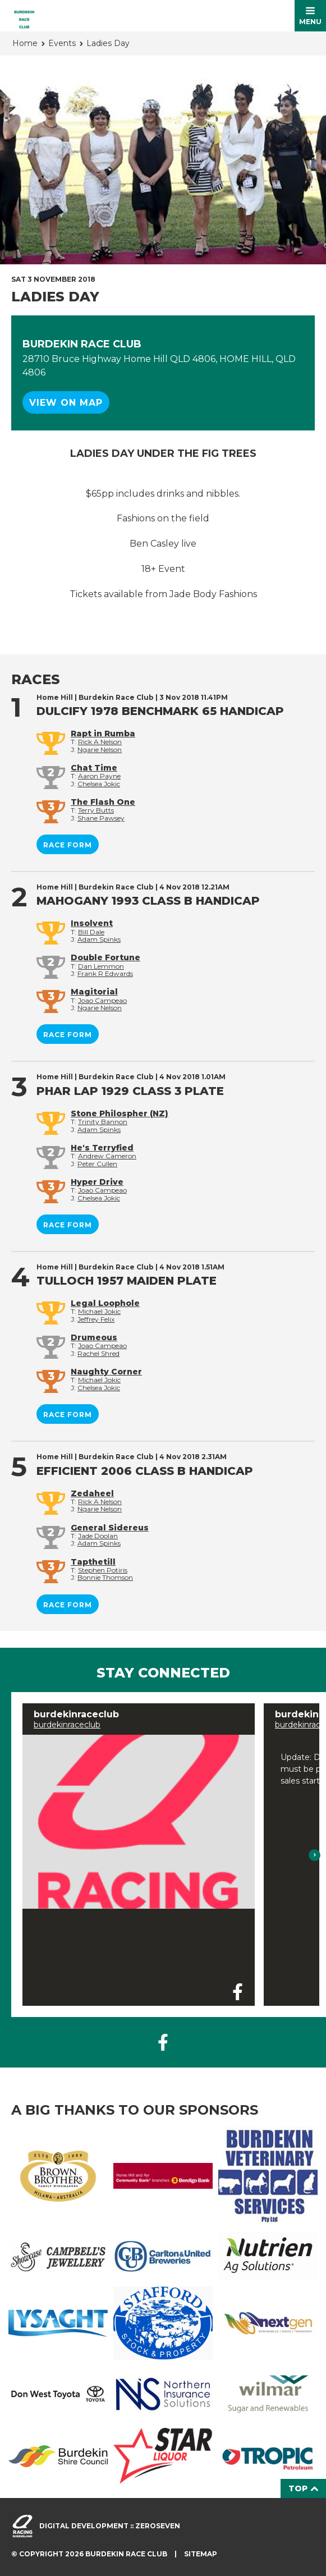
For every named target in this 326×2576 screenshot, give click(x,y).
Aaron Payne (99, 776)
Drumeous (94, 1337)
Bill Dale (91, 932)
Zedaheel (92, 1493)
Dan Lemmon (101, 966)
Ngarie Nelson (99, 749)
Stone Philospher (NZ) (119, 1113)
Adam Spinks (99, 939)
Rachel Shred (98, 1353)
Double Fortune (105, 957)
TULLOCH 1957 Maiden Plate (126, 1280)
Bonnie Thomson (105, 1577)
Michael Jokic (99, 1311)
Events (62, 43)
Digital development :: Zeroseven (109, 2526)
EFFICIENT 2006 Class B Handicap (144, 1471)
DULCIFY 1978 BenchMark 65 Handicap (160, 711)
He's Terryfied (102, 1148)
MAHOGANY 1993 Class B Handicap (148, 900)
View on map (66, 402)
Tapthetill (93, 1562)
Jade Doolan (98, 1536)
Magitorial (94, 992)
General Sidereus (110, 1528)
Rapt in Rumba (103, 733)
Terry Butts (96, 810)
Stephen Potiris (102, 1570)
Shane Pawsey (101, 818)
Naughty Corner (106, 1372)
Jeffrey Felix (95, 1319)
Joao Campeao (102, 1000)
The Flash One (103, 802)
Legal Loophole (105, 1303)
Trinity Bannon (102, 1121)
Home (25, 43)
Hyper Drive (97, 1182)
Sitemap (200, 2554)
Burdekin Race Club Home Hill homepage (24, 16)
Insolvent (92, 923)
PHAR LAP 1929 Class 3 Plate (130, 1091)
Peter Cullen (97, 1163)
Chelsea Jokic (98, 784)
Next (314, 1855)
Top (303, 2488)
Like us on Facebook (163, 2042)
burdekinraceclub (67, 1725)
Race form (67, 845)
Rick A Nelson (100, 741)
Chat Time (94, 768)
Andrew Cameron (107, 1156)
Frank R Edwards (105, 973)
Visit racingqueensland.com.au (22, 2526)
